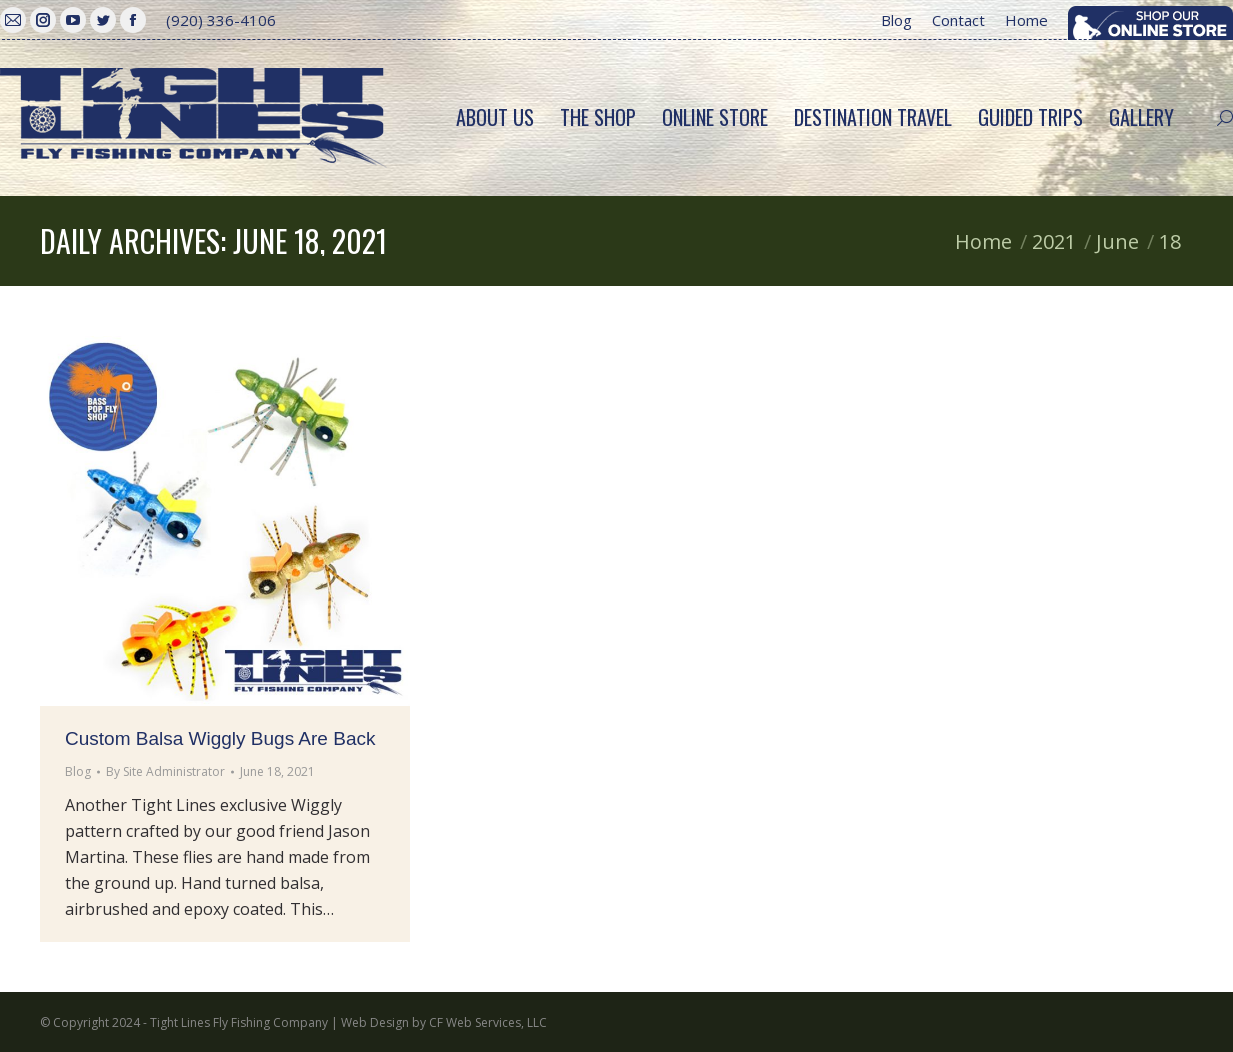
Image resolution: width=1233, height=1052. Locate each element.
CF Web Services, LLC (488, 1022)
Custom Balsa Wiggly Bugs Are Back (220, 738)
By (165, 771)
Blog (78, 771)
